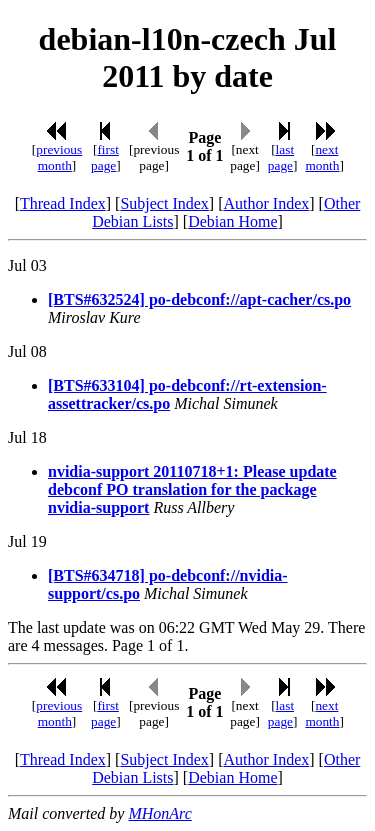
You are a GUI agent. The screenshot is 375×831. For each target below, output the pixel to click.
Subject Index (164, 203)
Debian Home (232, 221)
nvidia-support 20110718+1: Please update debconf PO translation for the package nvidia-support (192, 489)
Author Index (266, 203)
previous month (59, 157)
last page (281, 157)
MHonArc (159, 813)
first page (105, 157)
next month (322, 157)
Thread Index (63, 203)
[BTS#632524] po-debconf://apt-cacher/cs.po (199, 299)
